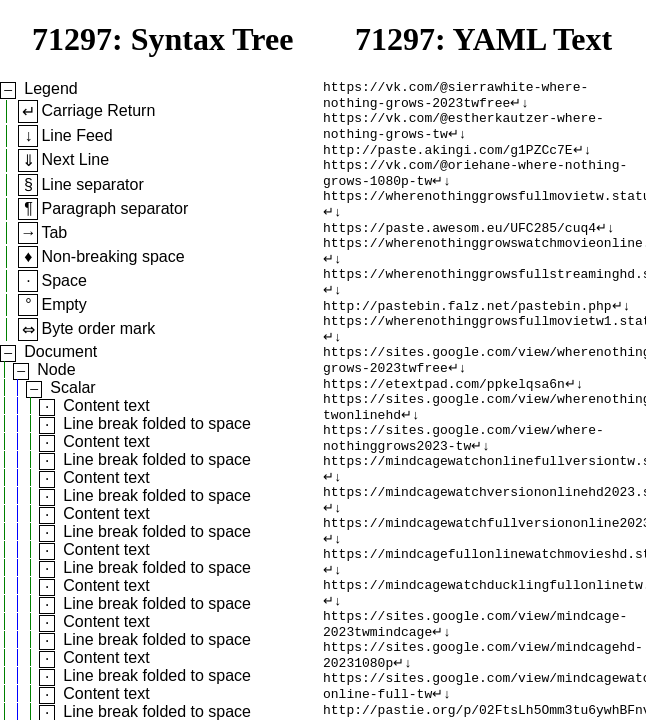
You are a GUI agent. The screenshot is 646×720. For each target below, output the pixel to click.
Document (60, 351)
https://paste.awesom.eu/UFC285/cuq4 (459, 251)
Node (56, 369)
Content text (106, 405)
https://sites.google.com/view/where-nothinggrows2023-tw (463, 494)
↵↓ (519, 107)
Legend (50, 88)
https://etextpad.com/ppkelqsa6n (444, 431)
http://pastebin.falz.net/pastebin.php (467, 341)
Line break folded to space (157, 423)
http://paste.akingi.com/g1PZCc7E (448, 161)
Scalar (72, 387)
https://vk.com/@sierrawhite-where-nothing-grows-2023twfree (455, 98)
